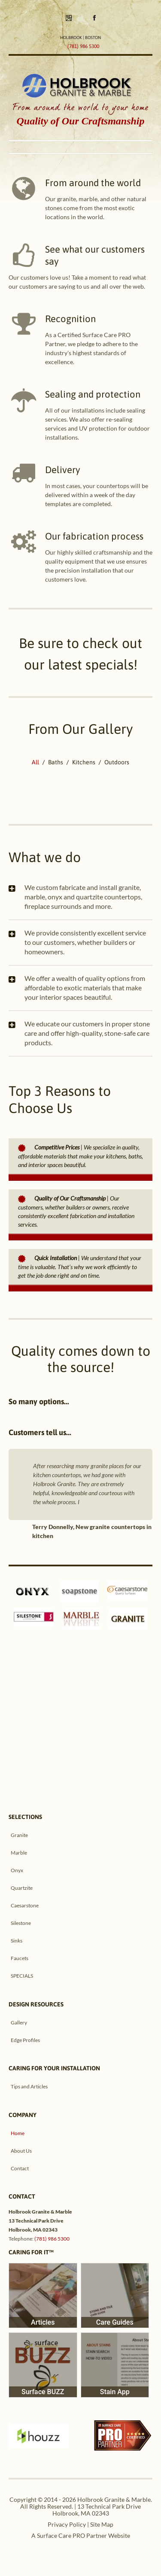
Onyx (17, 1870)
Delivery (62, 469)
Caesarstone (25, 1905)
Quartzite (22, 1888)
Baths (55, 762)
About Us (21, 2151)
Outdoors (116, 762)
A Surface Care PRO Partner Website (80, 2535)
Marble (19, 1852)
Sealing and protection (92, 394)
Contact (20, 2168)
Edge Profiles (25, 2040)
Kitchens (83, 762)
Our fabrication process (94, 536)
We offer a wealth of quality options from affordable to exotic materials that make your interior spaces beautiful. (84, 987)
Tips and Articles (29, 2086)
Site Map (101, 2524)
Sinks (16, 1940)
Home (17, 2133)
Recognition (70, 318)
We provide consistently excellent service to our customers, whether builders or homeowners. (85, 942)
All (35, 762)
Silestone (21, 1923)
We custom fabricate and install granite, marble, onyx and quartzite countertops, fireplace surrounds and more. (83, 896)
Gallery (19, 2022)
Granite (19, 1835)
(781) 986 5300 (52, 2238)
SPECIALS (22, 1976)
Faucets (19, 1958)
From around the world (93, 182)
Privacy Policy (67, 2524)
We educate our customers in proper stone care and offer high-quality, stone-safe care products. (87, 1033)
